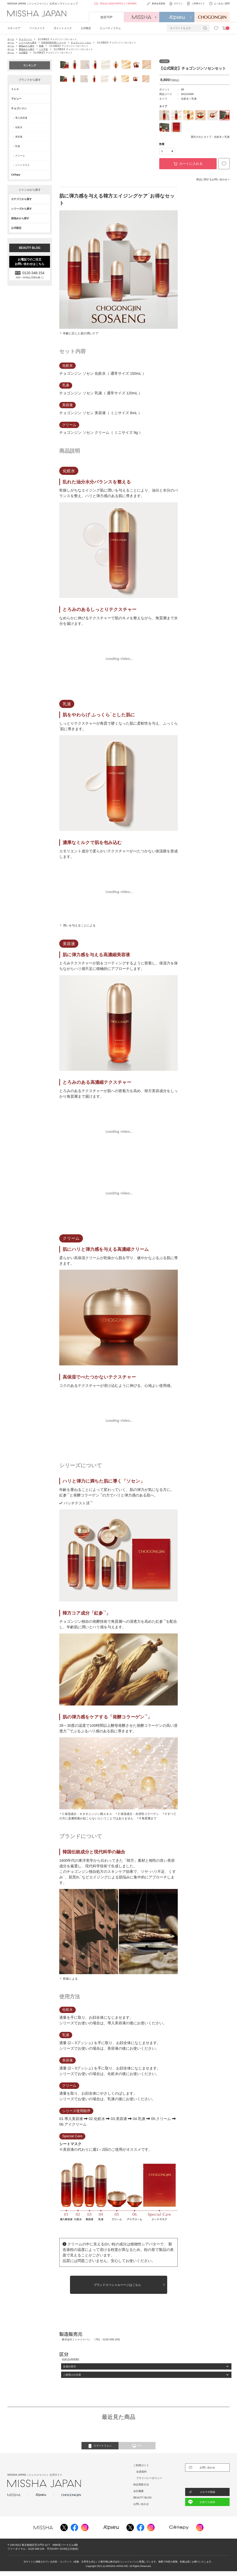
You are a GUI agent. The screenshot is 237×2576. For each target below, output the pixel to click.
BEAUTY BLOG (29, 247)
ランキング (29, 65)
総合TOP (107, 17)
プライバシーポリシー (149, 2482)
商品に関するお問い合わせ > (213, 179)
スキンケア (13, 28)
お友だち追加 (207, 2506)
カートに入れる (191, 164)
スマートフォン (100, 2451)
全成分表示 (69, 2371)
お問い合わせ (141, 2508)
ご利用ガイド (141, 2470)
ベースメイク (37, 28)
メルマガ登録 (207, 2496)
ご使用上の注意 (72, 2379)
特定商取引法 (141, 2489)
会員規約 (141, 2476)
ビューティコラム (110, 28)
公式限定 (86, 28)
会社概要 (138, 2495)
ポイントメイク (63, 28)
